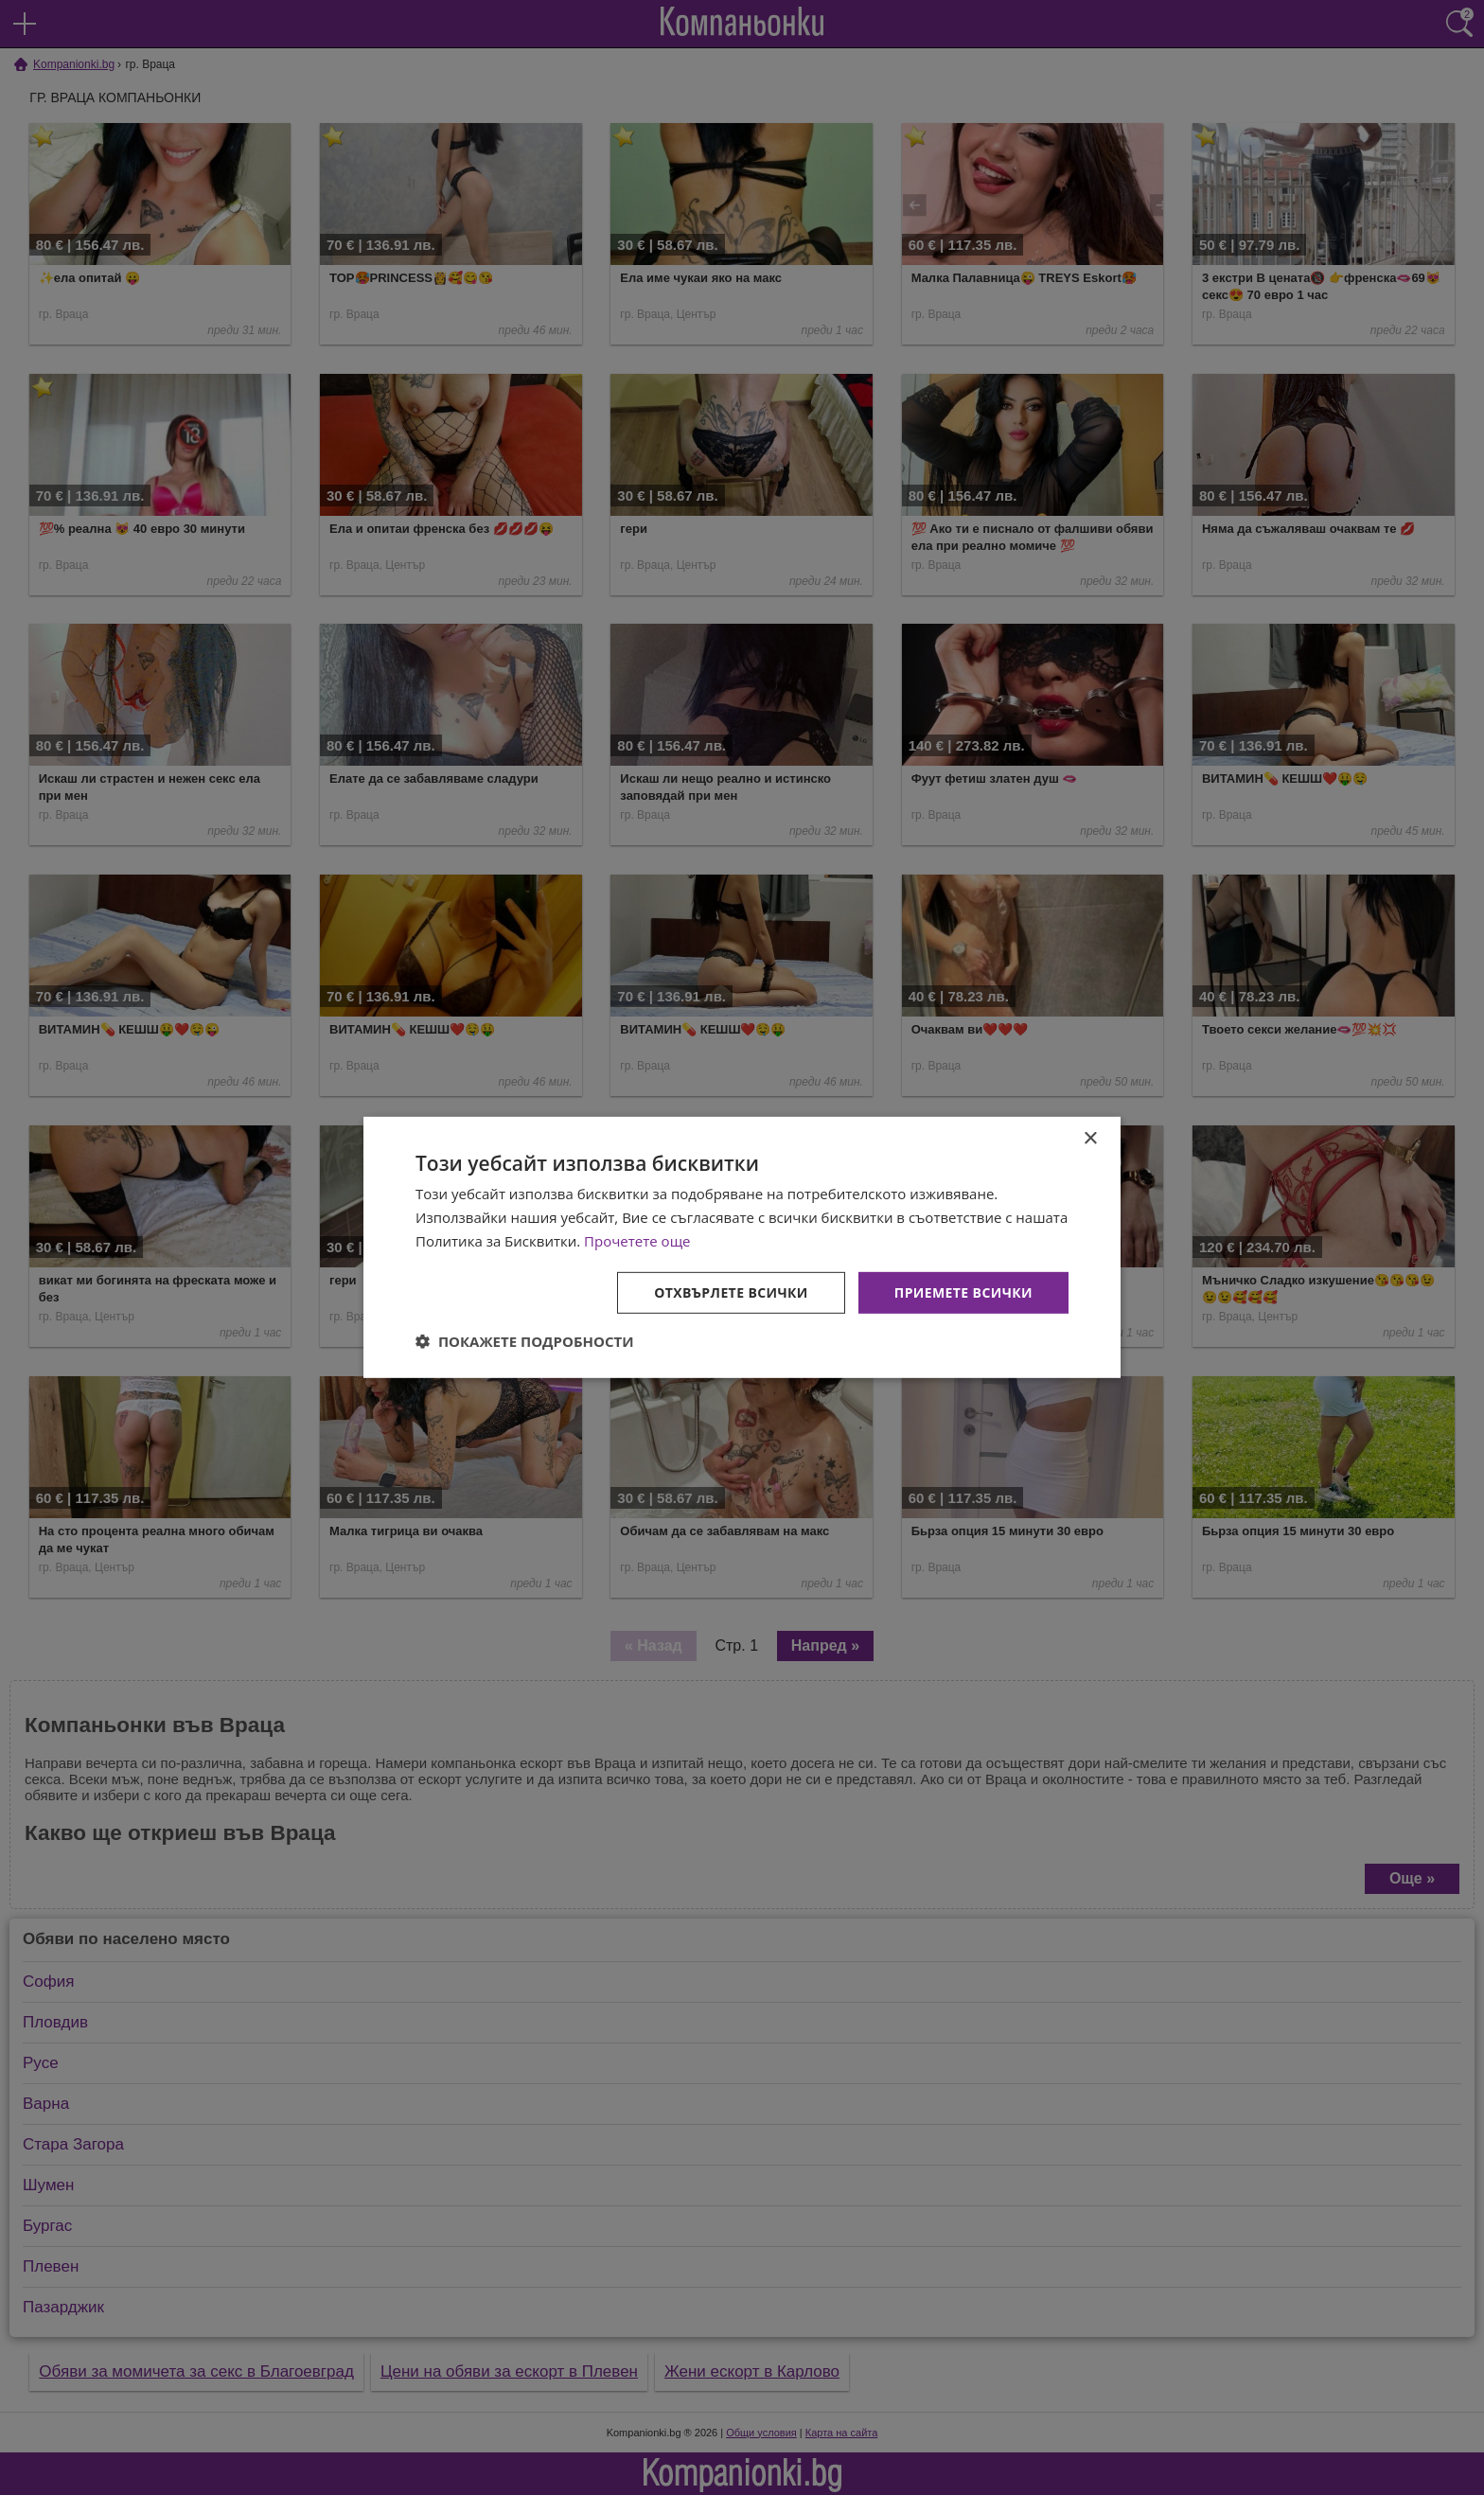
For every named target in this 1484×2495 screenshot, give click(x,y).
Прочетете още (637, 1240)
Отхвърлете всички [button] (731, 1292)
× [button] (1090, 1139)
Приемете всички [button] (963, 1292)
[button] (524, 1341)
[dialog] (742, 1247)
